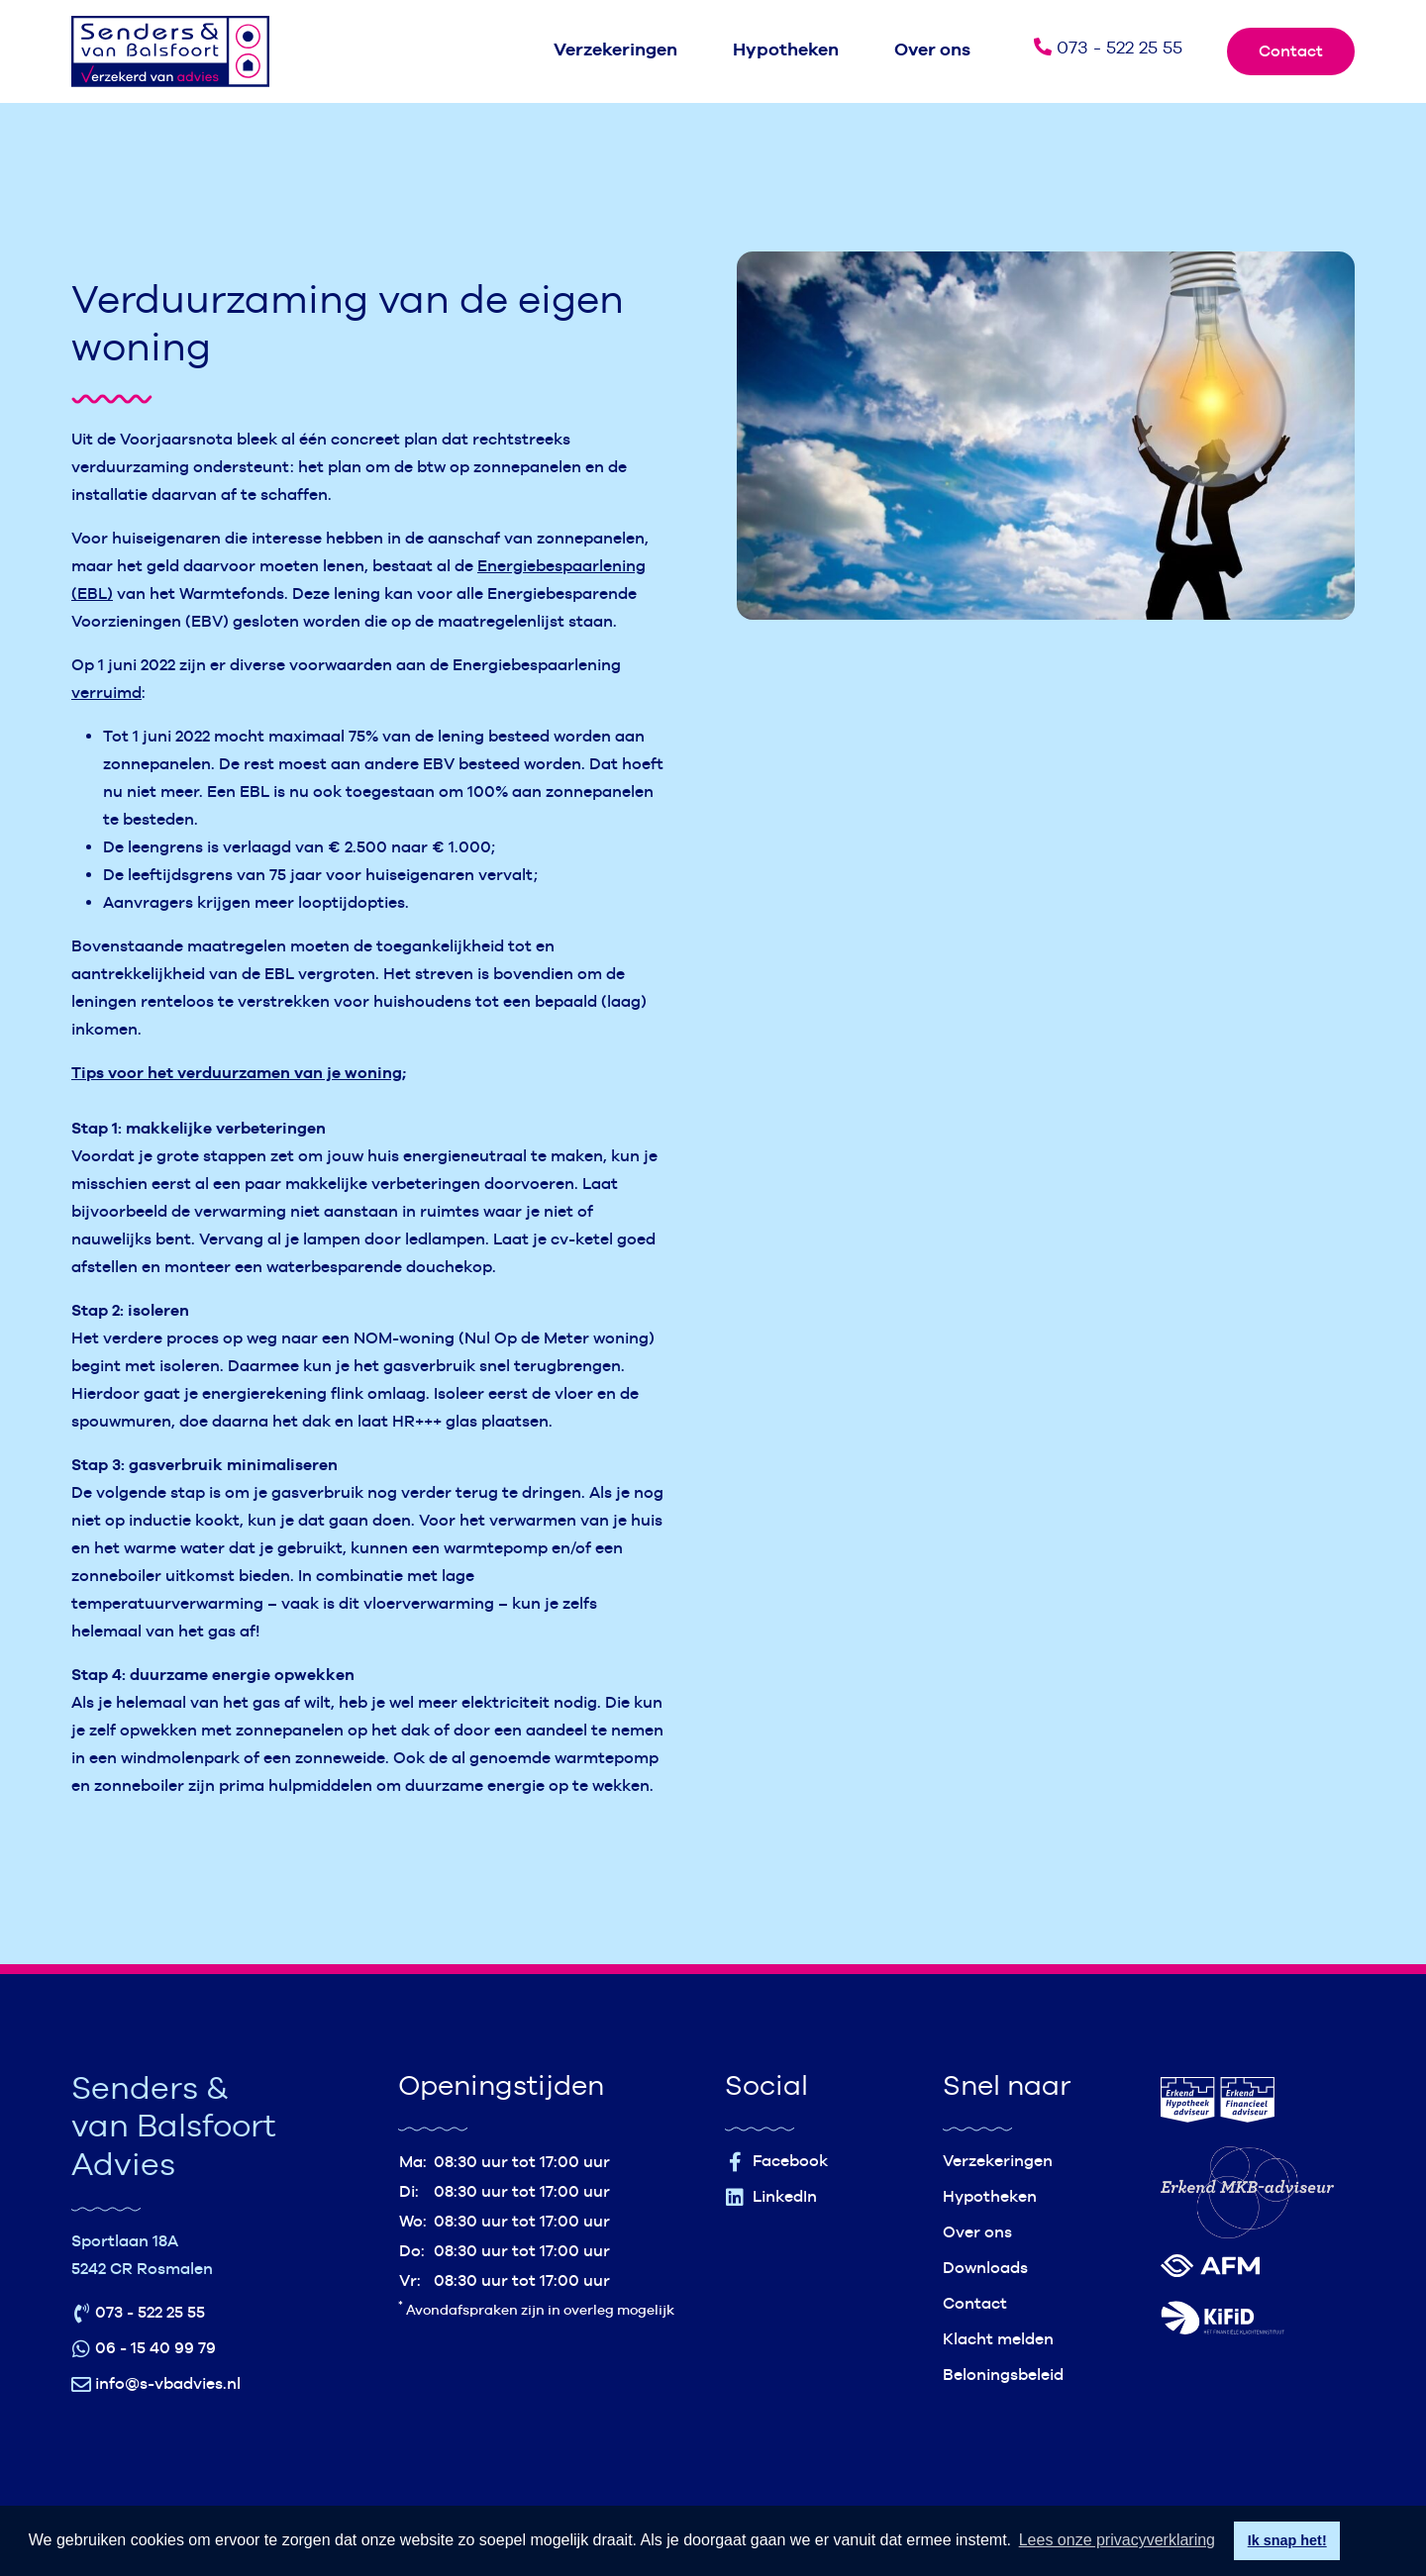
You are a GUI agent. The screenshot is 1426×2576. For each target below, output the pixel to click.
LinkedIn (771, 2197)
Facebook (776, 2161)
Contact (1291, 51)
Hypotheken (786, 49)
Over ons (932, 49)
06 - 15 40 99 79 (143, 2348)
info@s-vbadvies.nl (156, 2384)
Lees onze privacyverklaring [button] (1117, 2539)
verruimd (106, 692)
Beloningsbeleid (1003, 2374)
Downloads (985, 2267)
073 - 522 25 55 (1108, 47)
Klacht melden (998, 2338)
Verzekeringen (615, 49)
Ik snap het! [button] (1287, 2540)
